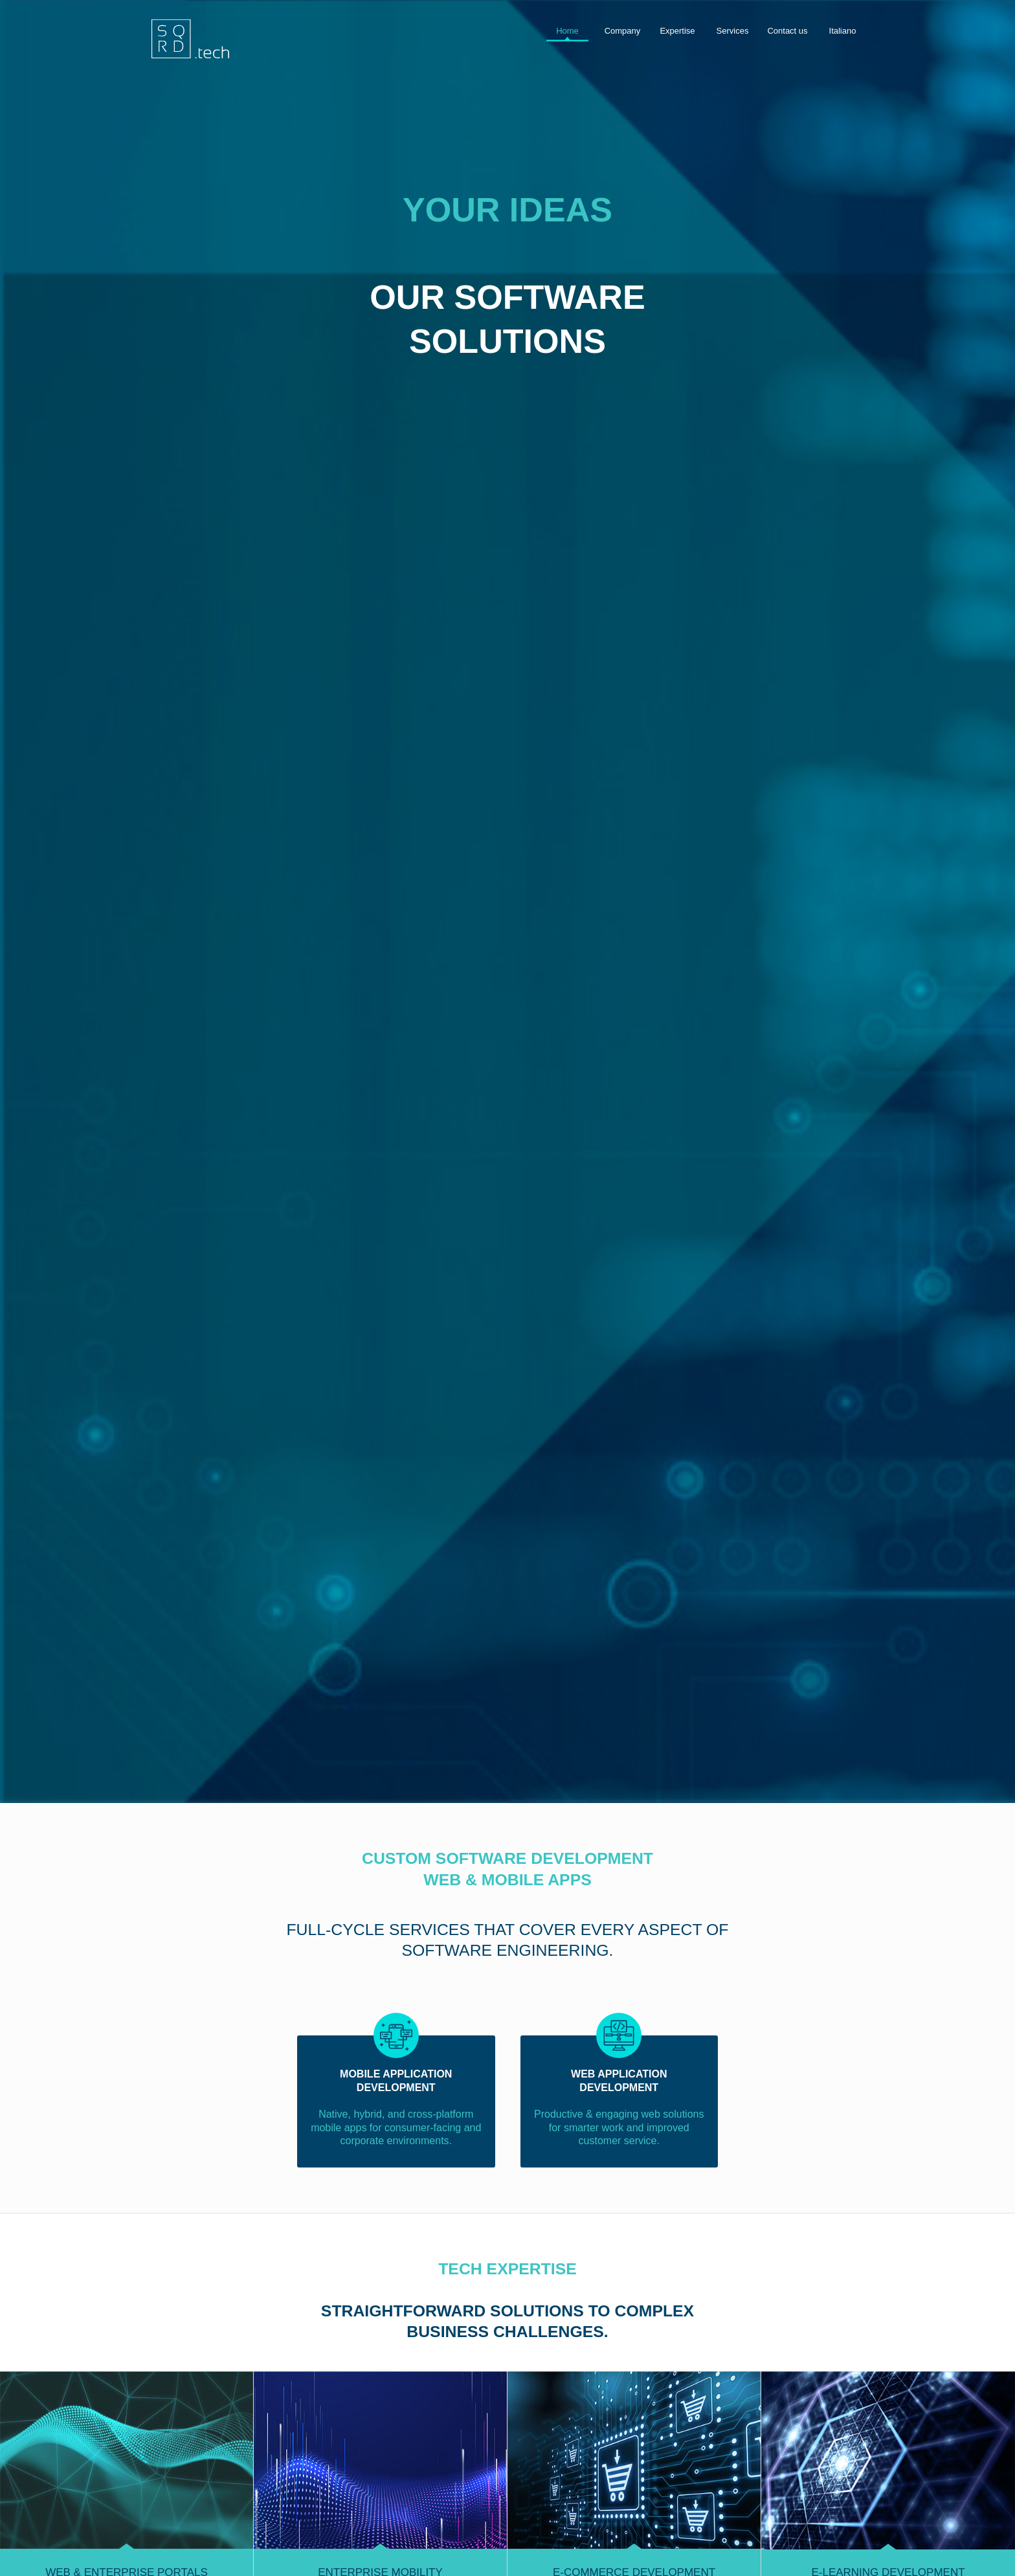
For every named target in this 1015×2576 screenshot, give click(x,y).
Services (733, 31)
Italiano (842, 31)
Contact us (787, 31)
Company (623, 31)
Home (567, 31)
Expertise (677, 31)
